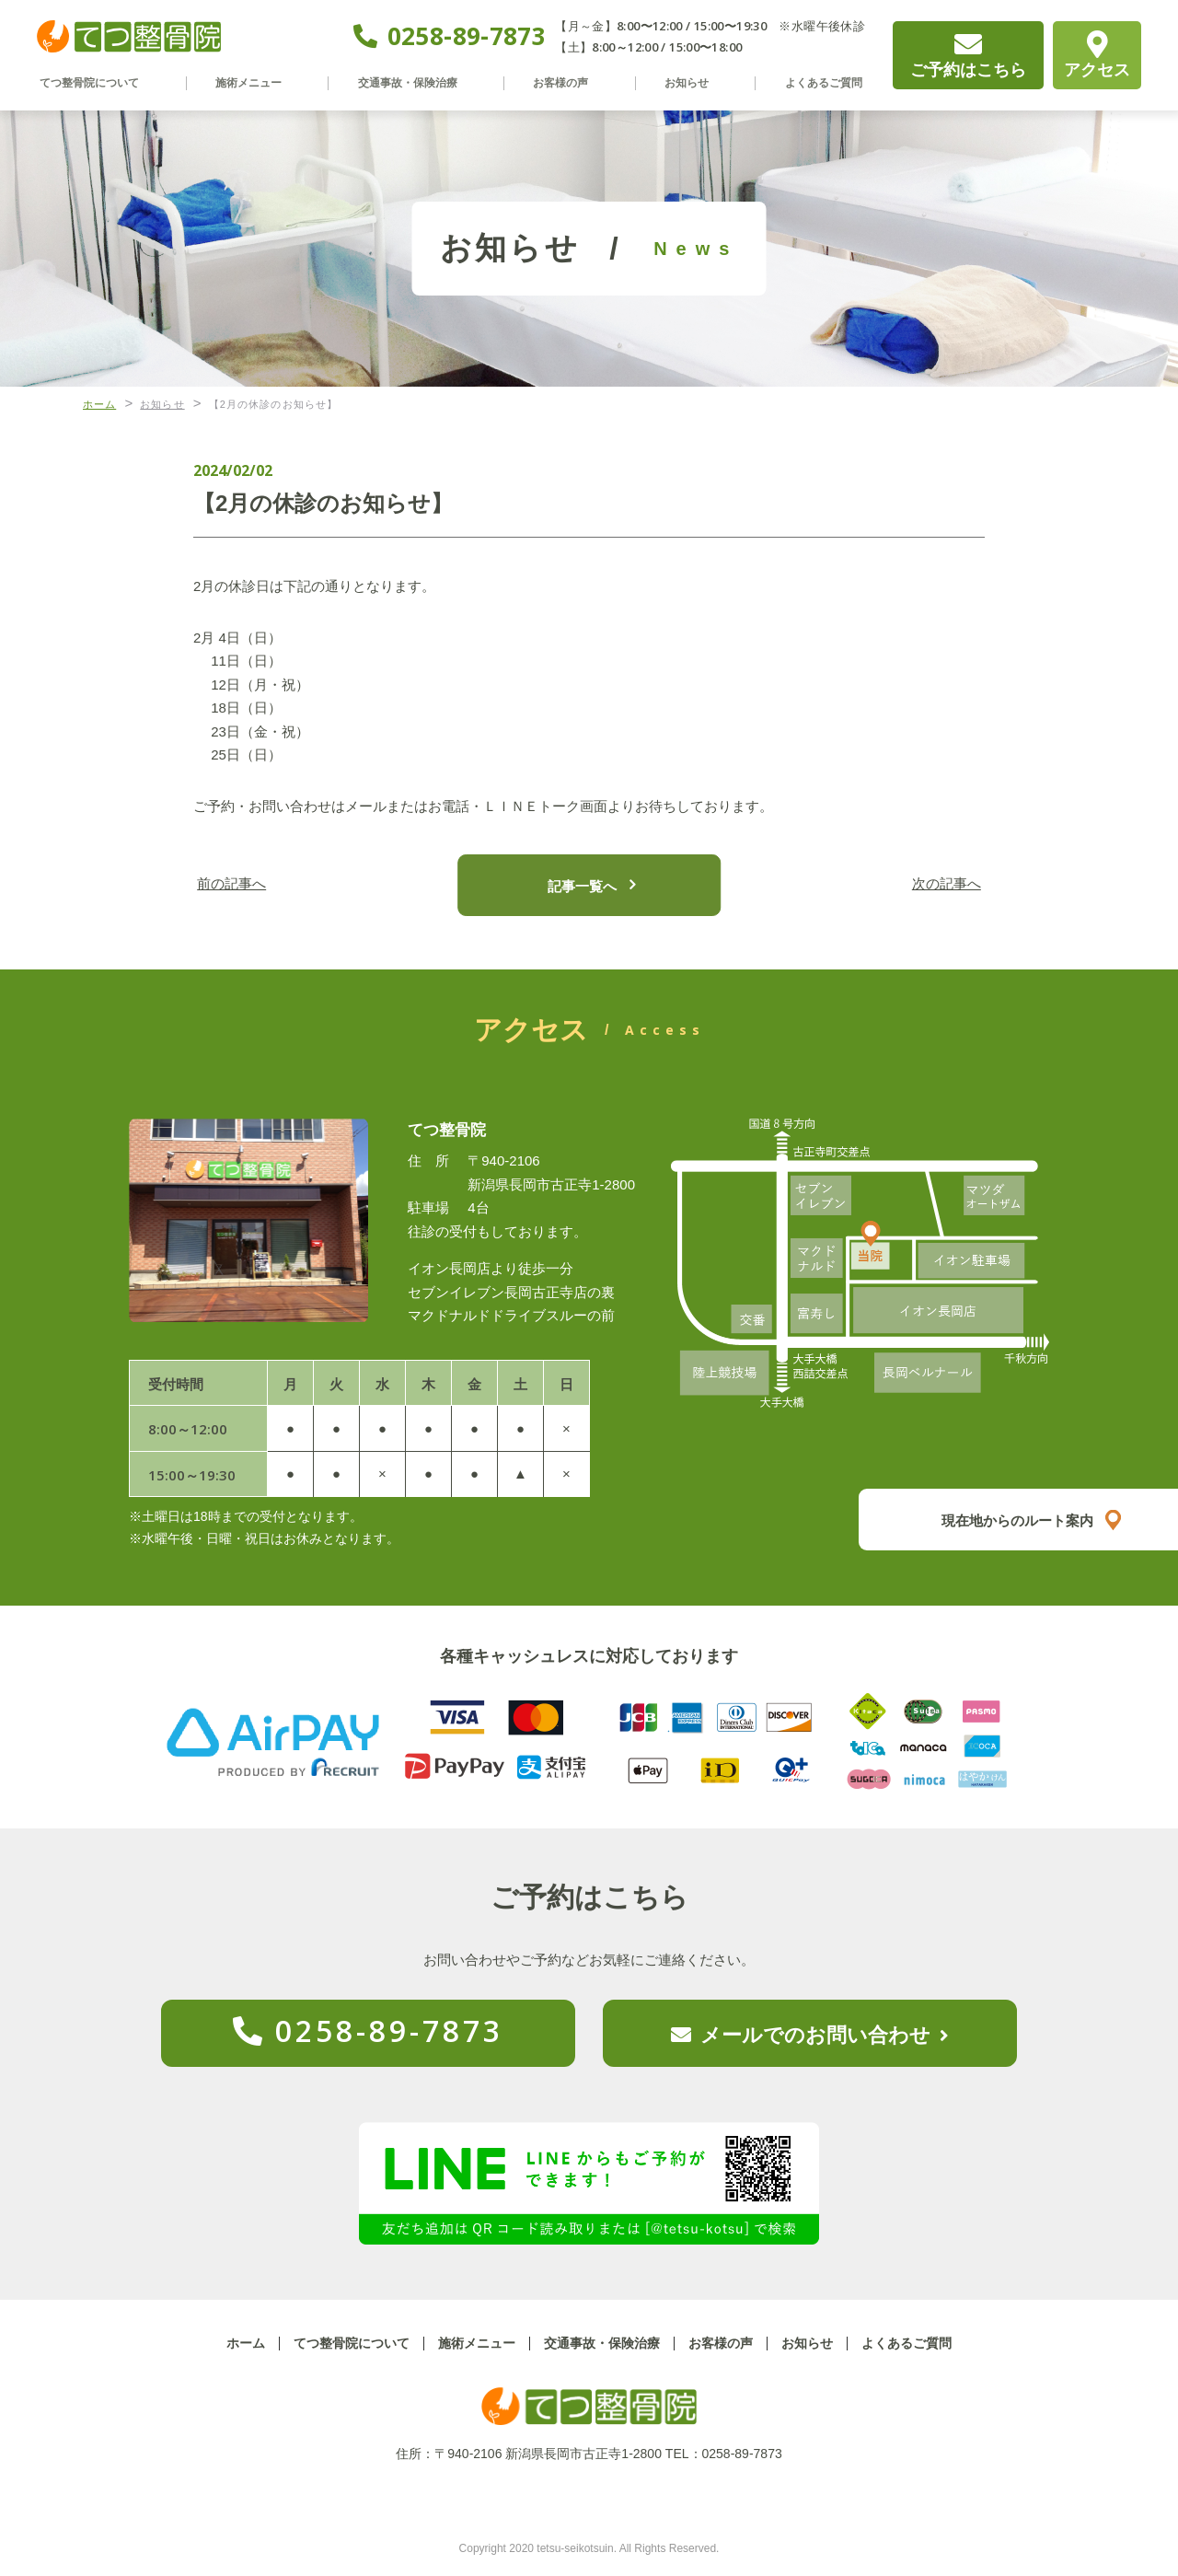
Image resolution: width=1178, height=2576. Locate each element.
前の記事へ (244, 884)
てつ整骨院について (99, 82)
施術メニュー (257, 82)
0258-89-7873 (467, 35)
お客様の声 (568, 82)
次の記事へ (934, 884)
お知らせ (685, 82)
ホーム (245, 2343)
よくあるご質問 (816, 82)
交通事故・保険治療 (416, 82)
